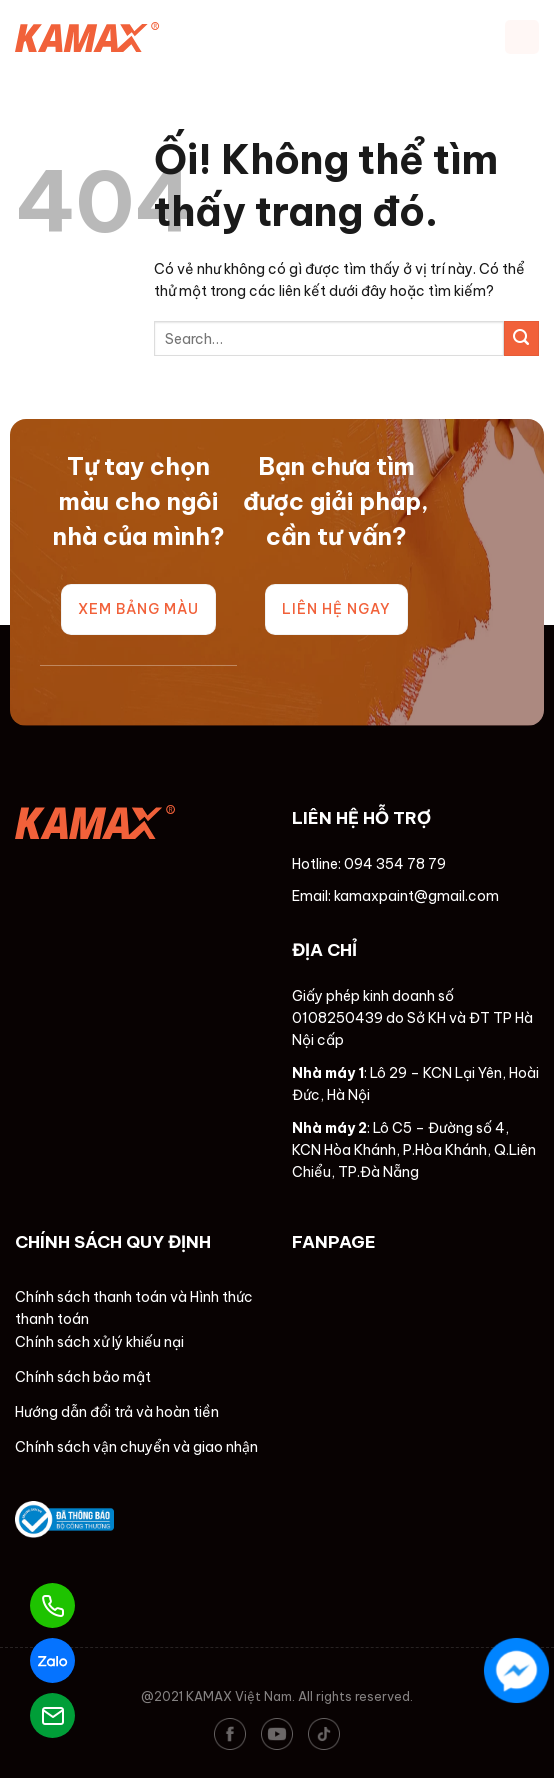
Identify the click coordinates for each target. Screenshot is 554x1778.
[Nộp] (521, 338)
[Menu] (522, 37)
